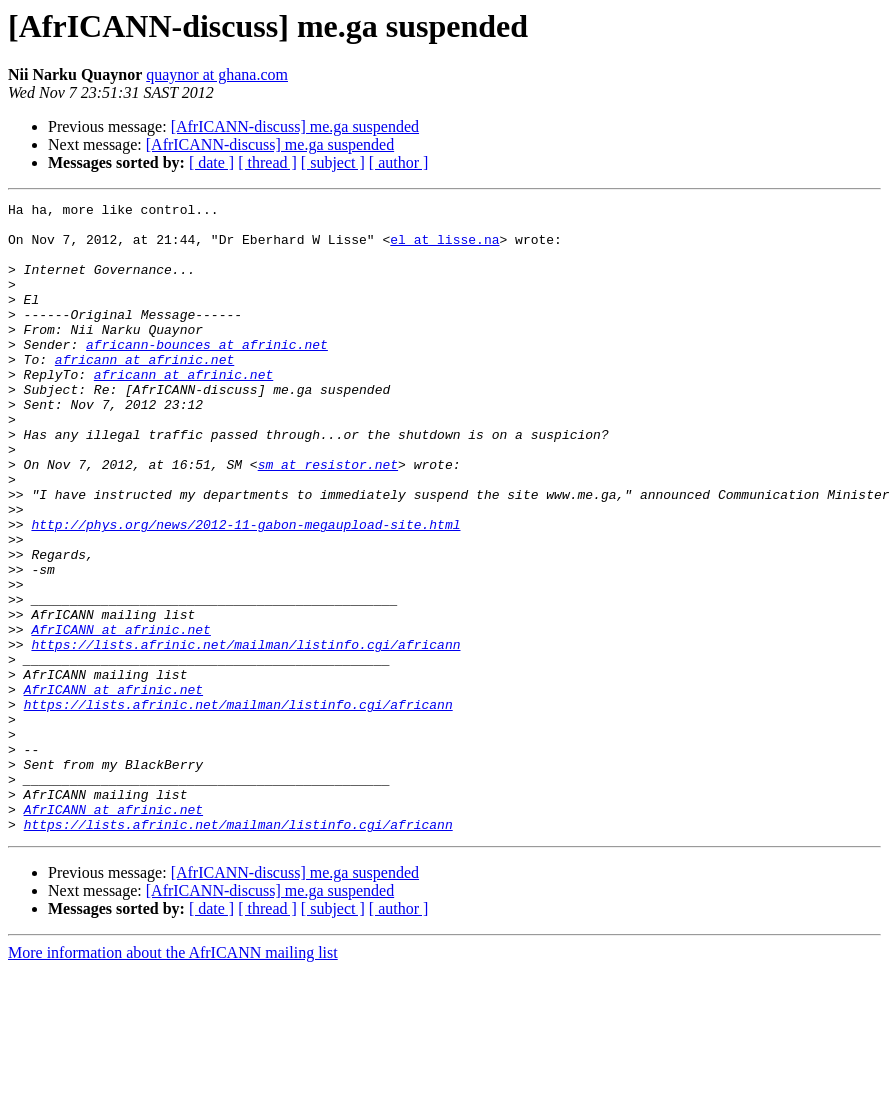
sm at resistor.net (328, 518)
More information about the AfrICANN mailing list (173, 1078)
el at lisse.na (444, 248)
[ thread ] (267, 162)
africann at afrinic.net (144, 392)
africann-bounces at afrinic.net (207, 374)
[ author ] (399, 162)
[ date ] (211, 162)
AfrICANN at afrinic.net (120, 716)
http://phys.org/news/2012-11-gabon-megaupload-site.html (245, 590)
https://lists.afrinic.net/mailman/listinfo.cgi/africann (245, 734)
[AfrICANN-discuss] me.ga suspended (295, 126)
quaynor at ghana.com (217, 74)
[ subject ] (333, 162)
